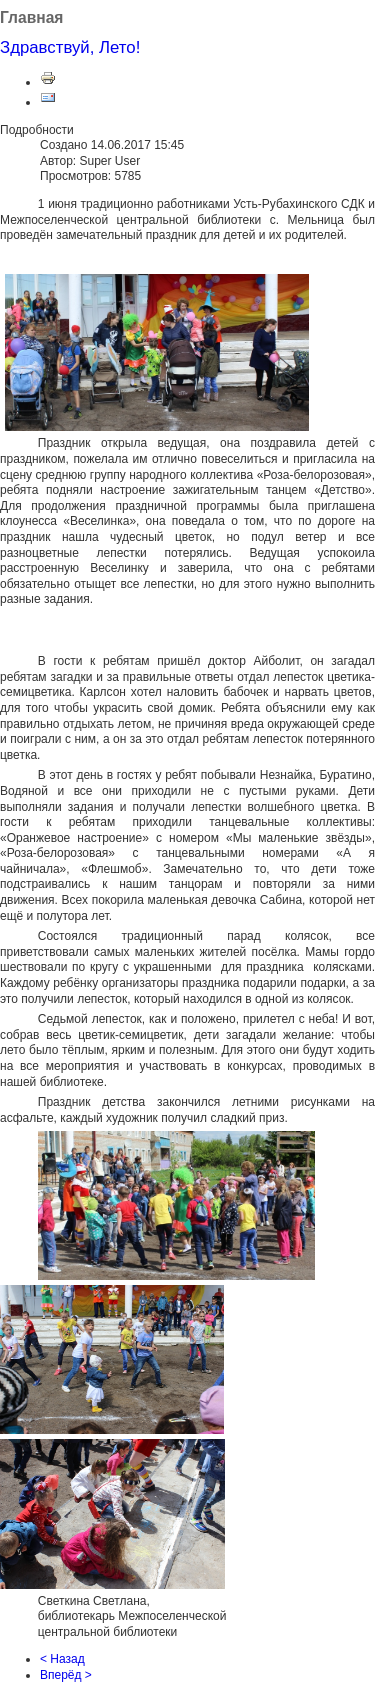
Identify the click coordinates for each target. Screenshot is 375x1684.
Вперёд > (66, 1675)
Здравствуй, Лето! (70, 47)
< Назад (62, 1659)
